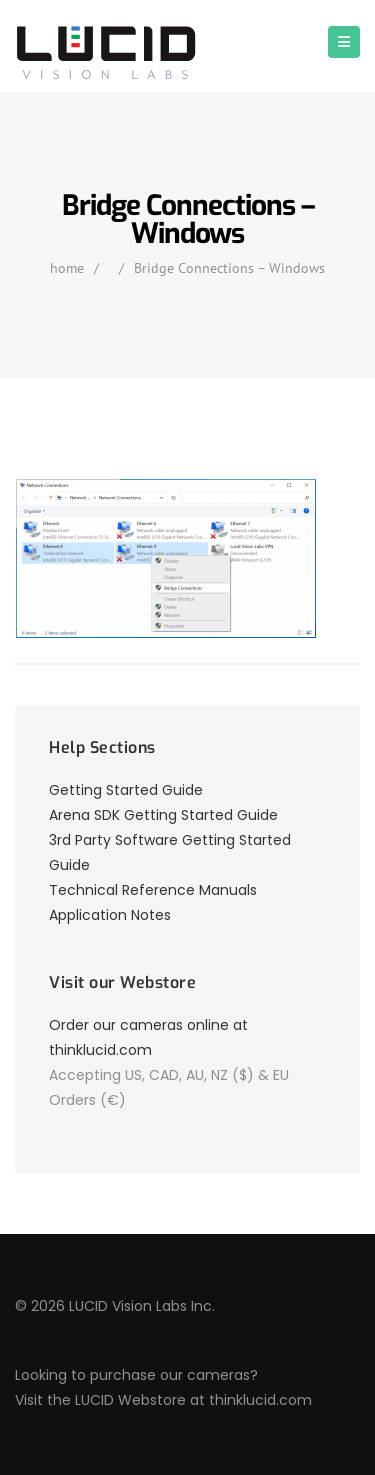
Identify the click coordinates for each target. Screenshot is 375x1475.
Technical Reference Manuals (153, 890)
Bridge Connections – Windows (229, 268)
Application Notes (110, 915)
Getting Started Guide (126, 790)
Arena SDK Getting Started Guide (163, 815)
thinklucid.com (260, 1400)
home (67, 268)
